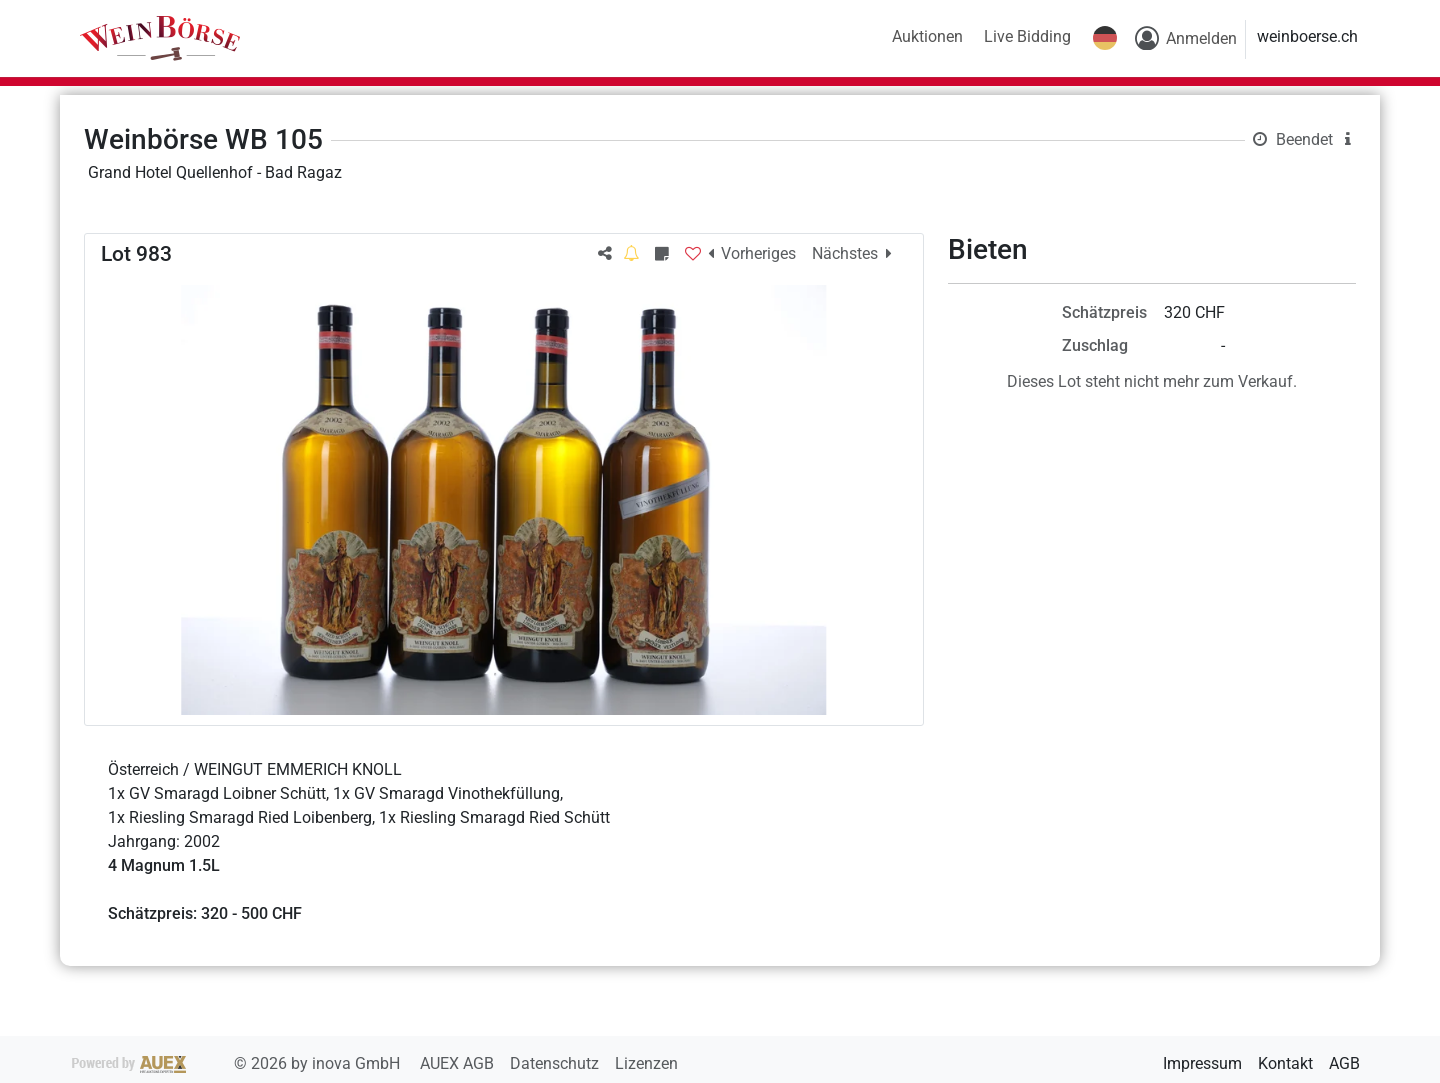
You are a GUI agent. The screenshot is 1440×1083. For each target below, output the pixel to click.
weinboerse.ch (1307, 36)
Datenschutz (556, 1063)
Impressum (1202, 1063)
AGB (1344, 1063)
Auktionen (927, 36)
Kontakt (1285, 1063)
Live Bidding (1027, 36)
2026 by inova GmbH (238, 1063)
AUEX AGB (459, 1063)
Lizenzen (646, 1063)
